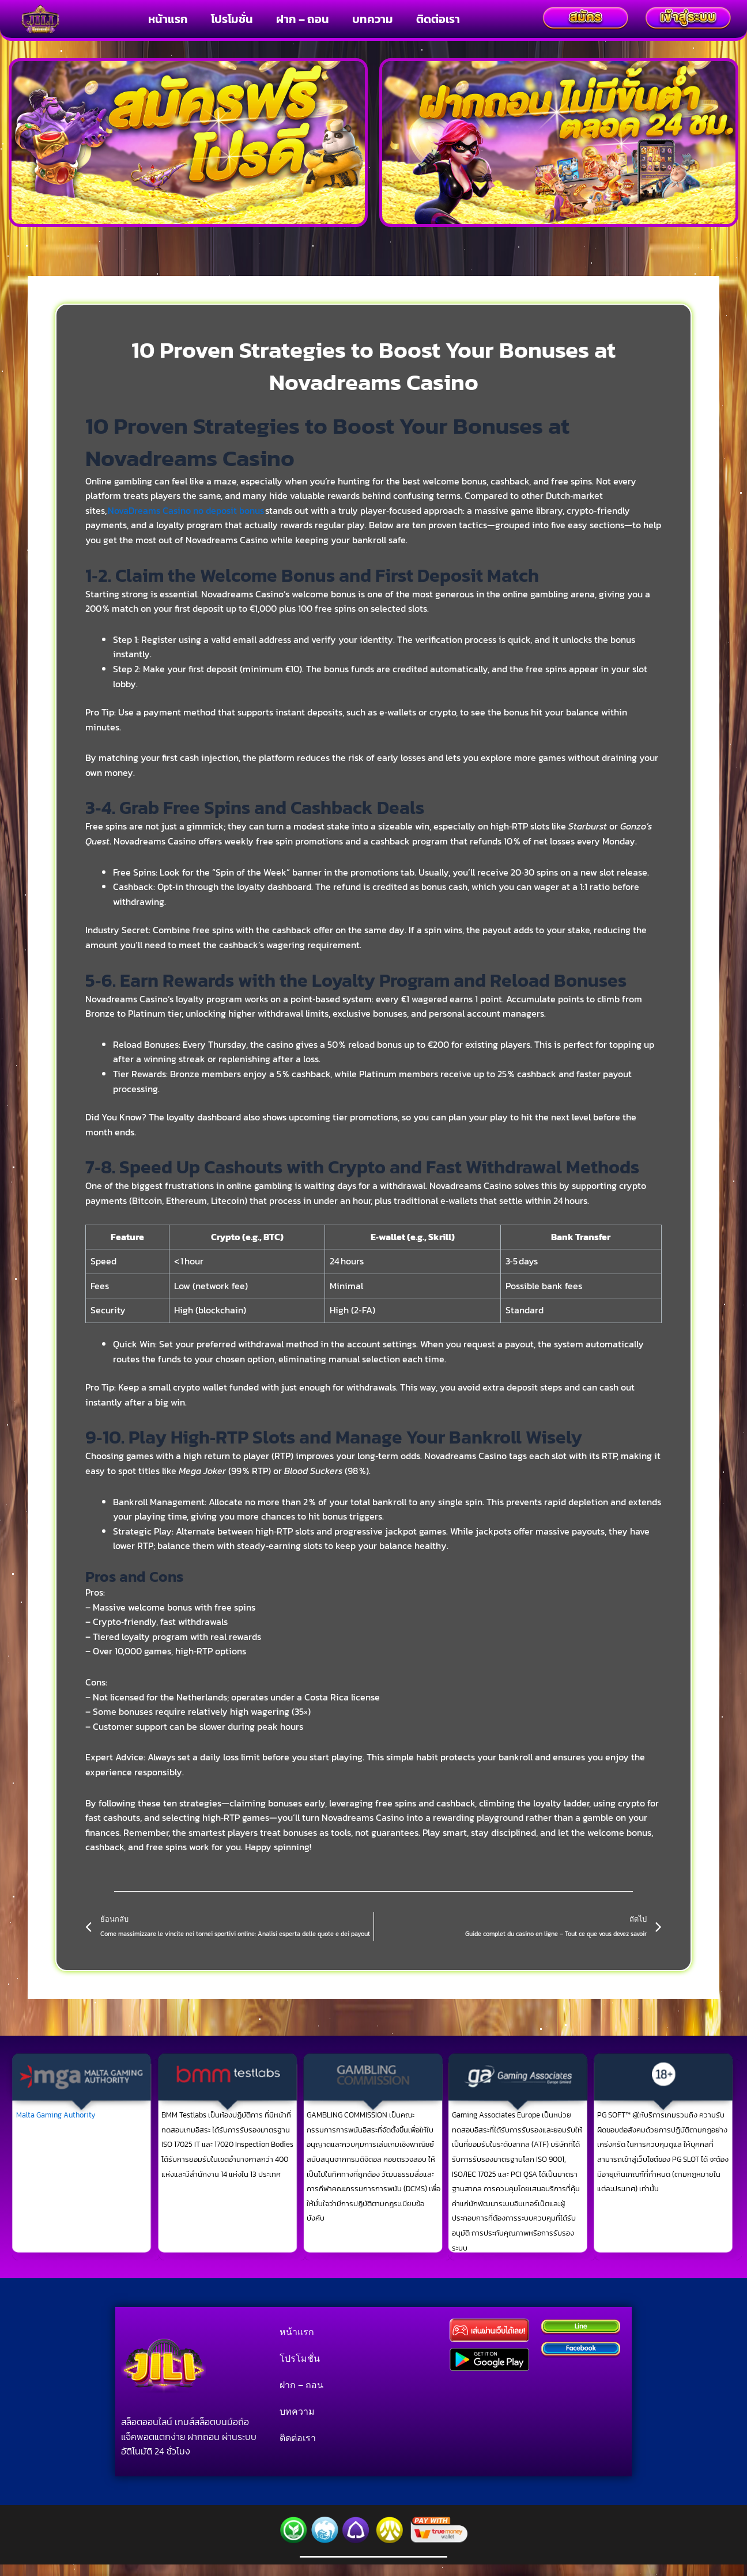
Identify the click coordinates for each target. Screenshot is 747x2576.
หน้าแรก (168, 19)
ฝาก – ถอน (302, 19)
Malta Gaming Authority (56, 2114)
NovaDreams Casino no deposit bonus (186, 510)
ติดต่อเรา (438, 19)
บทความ (372, 19)
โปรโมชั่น (232, 19)
